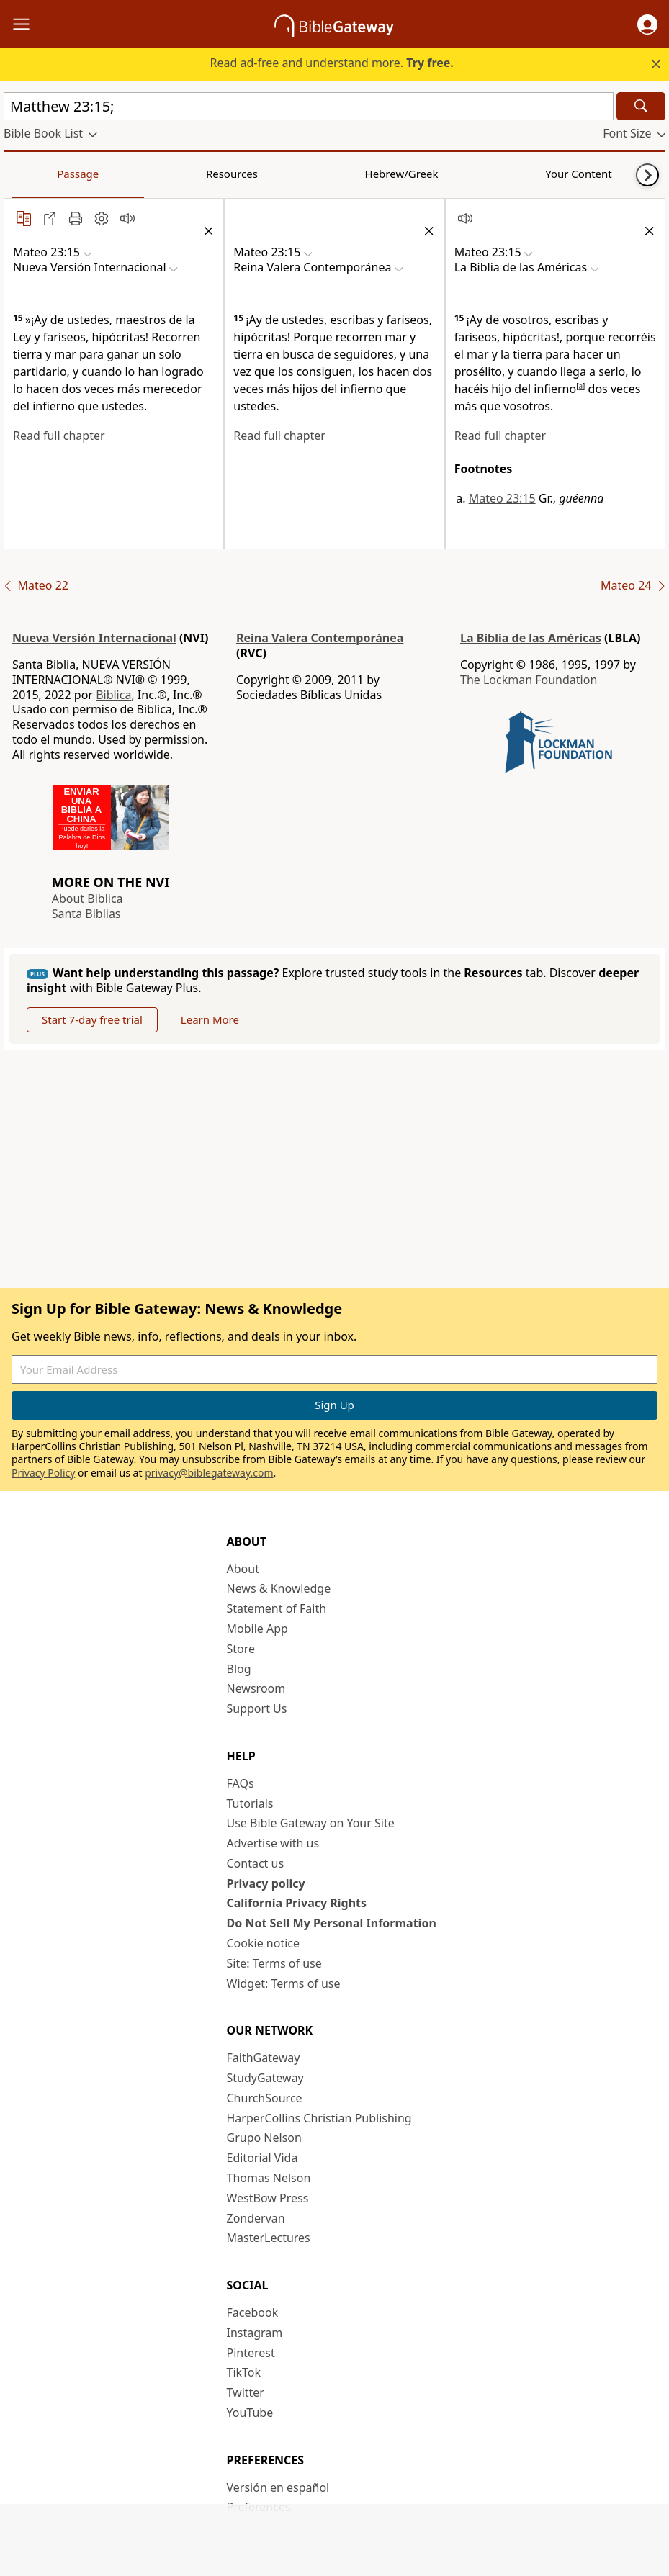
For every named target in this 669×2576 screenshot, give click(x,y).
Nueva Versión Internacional (94, 638)
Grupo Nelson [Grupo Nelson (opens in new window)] (264, 2137)
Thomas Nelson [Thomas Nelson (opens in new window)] (269, 2178)
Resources (106, 173)
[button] (647, 24)
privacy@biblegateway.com (209, 1473)
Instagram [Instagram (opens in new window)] (255, 2333)
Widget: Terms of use (284, 1983)
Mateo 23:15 (502, 498)
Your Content (284, 173)
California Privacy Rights (297, 1903)
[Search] (640, 106)
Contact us (255, 1863)
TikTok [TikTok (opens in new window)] (244, 2372)
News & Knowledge (279, 1588)
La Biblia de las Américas (530, 638)
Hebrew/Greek (191, 173)
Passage (36, 173)
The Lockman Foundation (528, 680)
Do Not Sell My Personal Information (331, 1923)
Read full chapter (59, 435)
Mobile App (257, 1628)
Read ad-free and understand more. (332, 63)
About (243, 1569)
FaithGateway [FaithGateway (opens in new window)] (263, 2058)
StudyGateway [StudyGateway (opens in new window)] (265, 2078)
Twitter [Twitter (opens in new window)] (245, 2392)
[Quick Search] (309, 106)
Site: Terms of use (274, 1963)
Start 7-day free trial (92, 1019)
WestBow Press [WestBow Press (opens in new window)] (268, 2198)
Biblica (113, 695)
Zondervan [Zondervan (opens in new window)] (256, 2218)
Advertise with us (273, 1843)
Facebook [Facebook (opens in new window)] (253, 2312)
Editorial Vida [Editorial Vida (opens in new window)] (262, 2158)
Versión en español (278, 2487)
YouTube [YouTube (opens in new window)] (250, 2412)
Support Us (257, 1708)
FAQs (240, 1783)
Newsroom (256, 1688)
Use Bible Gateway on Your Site (311, 1823)
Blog (239, 1669)
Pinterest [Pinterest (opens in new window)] (251, 2353)
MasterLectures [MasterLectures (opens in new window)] (268, 2238)
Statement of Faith (277, 1608)
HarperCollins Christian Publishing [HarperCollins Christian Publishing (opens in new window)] (319, 2118)
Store (241, 1649)
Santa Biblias (86, 914)
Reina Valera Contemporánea (319, 638)
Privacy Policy (43, 1473)
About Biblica (87, 898)
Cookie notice (263, 1943)
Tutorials (250, 1803)
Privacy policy (266, 1883)
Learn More (210, 1019)
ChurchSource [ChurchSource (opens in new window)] (264, 2098)
